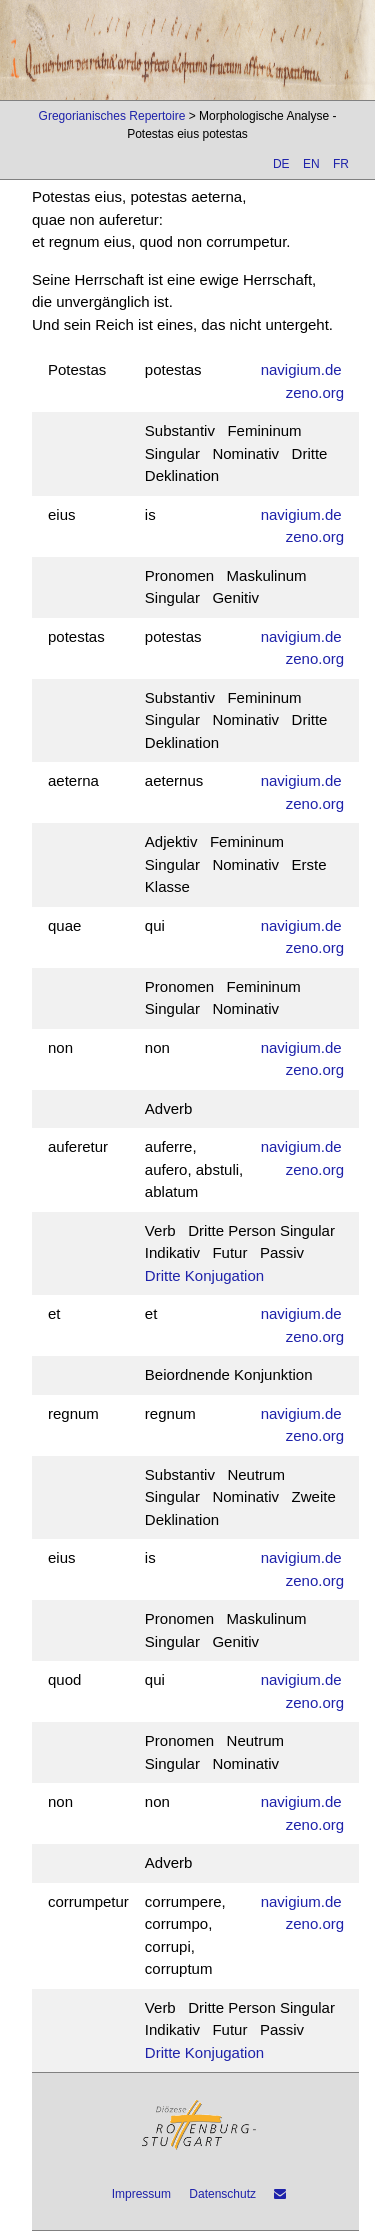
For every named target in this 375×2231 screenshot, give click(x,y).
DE (281, 164)
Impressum (141, 2194)
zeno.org (315, 392)
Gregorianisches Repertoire (112, 116)
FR (341, 164)
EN (311, 164)
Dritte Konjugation (204, 1275)
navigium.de (301, 369)
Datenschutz (222, 2194)
